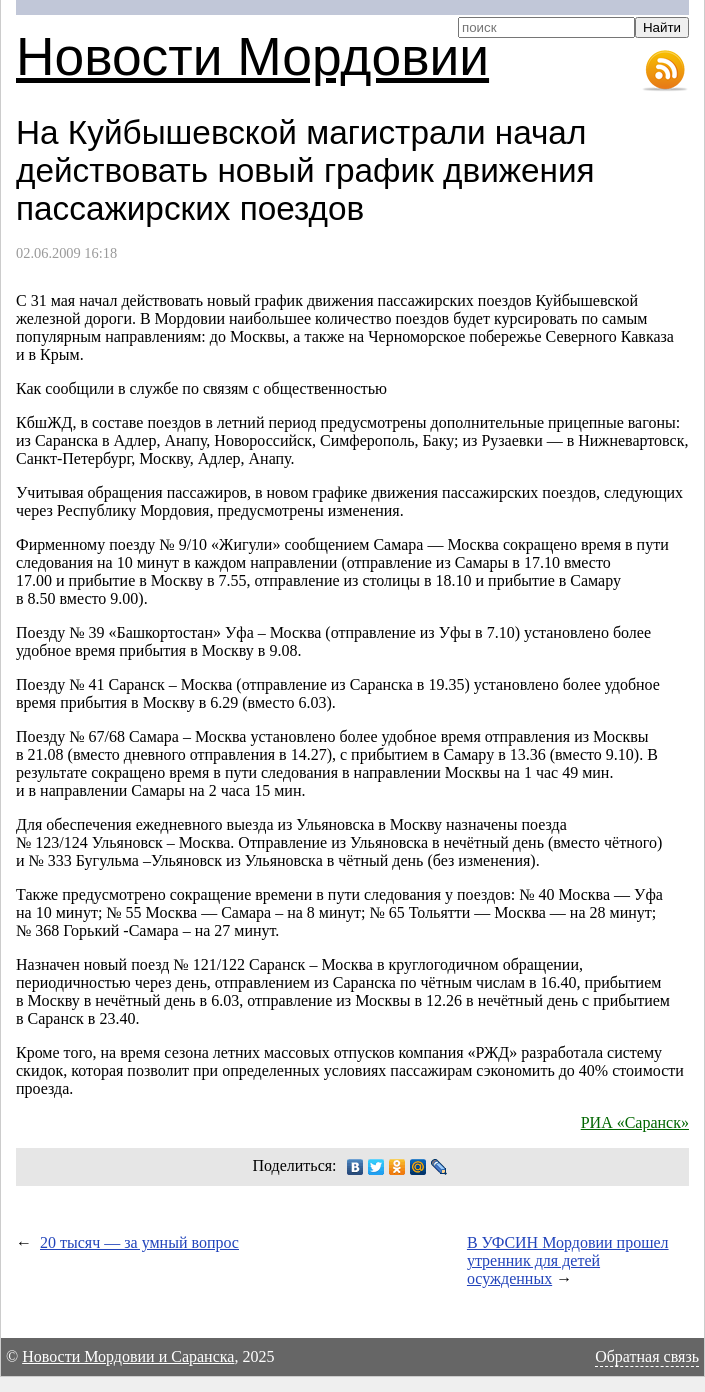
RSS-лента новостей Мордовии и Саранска (665, 71)
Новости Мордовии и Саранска (128, 1356)
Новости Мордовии (252, 56)
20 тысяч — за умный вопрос (139, 1242)
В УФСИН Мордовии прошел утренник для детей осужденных (568, 1260)
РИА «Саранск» (635, 1122)
